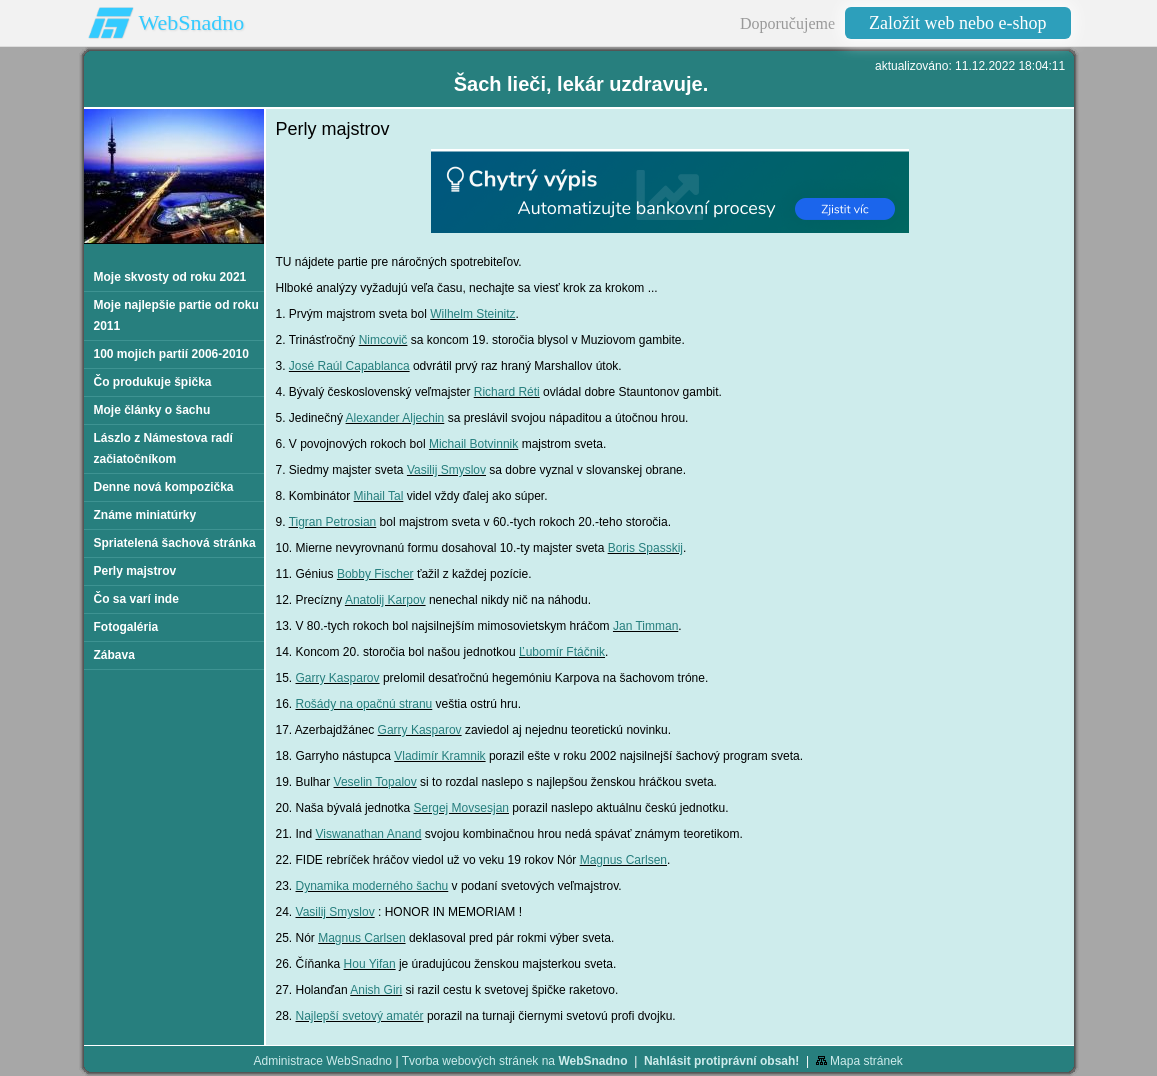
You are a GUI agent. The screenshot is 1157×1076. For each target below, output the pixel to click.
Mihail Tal (379, 496)
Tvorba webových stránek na (515, 1061)
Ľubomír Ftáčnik (562, 652)
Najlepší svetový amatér (360, 1016)
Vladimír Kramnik (439, 756)
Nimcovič (383, 340)
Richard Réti (507, 392)
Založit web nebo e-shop (957, 23)
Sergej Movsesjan (461, 808)
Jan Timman (645, 626)
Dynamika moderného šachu (372, 886)
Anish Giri (376, 990)
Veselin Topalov (375, 782)
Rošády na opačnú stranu (364, 704)
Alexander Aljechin (395, 418)
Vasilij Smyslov (446, 470)
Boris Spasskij (645, 548)
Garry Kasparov (338, 678)
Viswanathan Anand (369, 834)
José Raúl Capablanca (349, 366)
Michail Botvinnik (473, 444)
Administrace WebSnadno (323, 1061)
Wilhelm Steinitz (472, 314)
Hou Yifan (370, 964)
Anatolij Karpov (385, 600)
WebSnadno (192, 22)
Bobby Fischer (375, 574)
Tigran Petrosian (333, 522)
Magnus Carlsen (623, 860)
